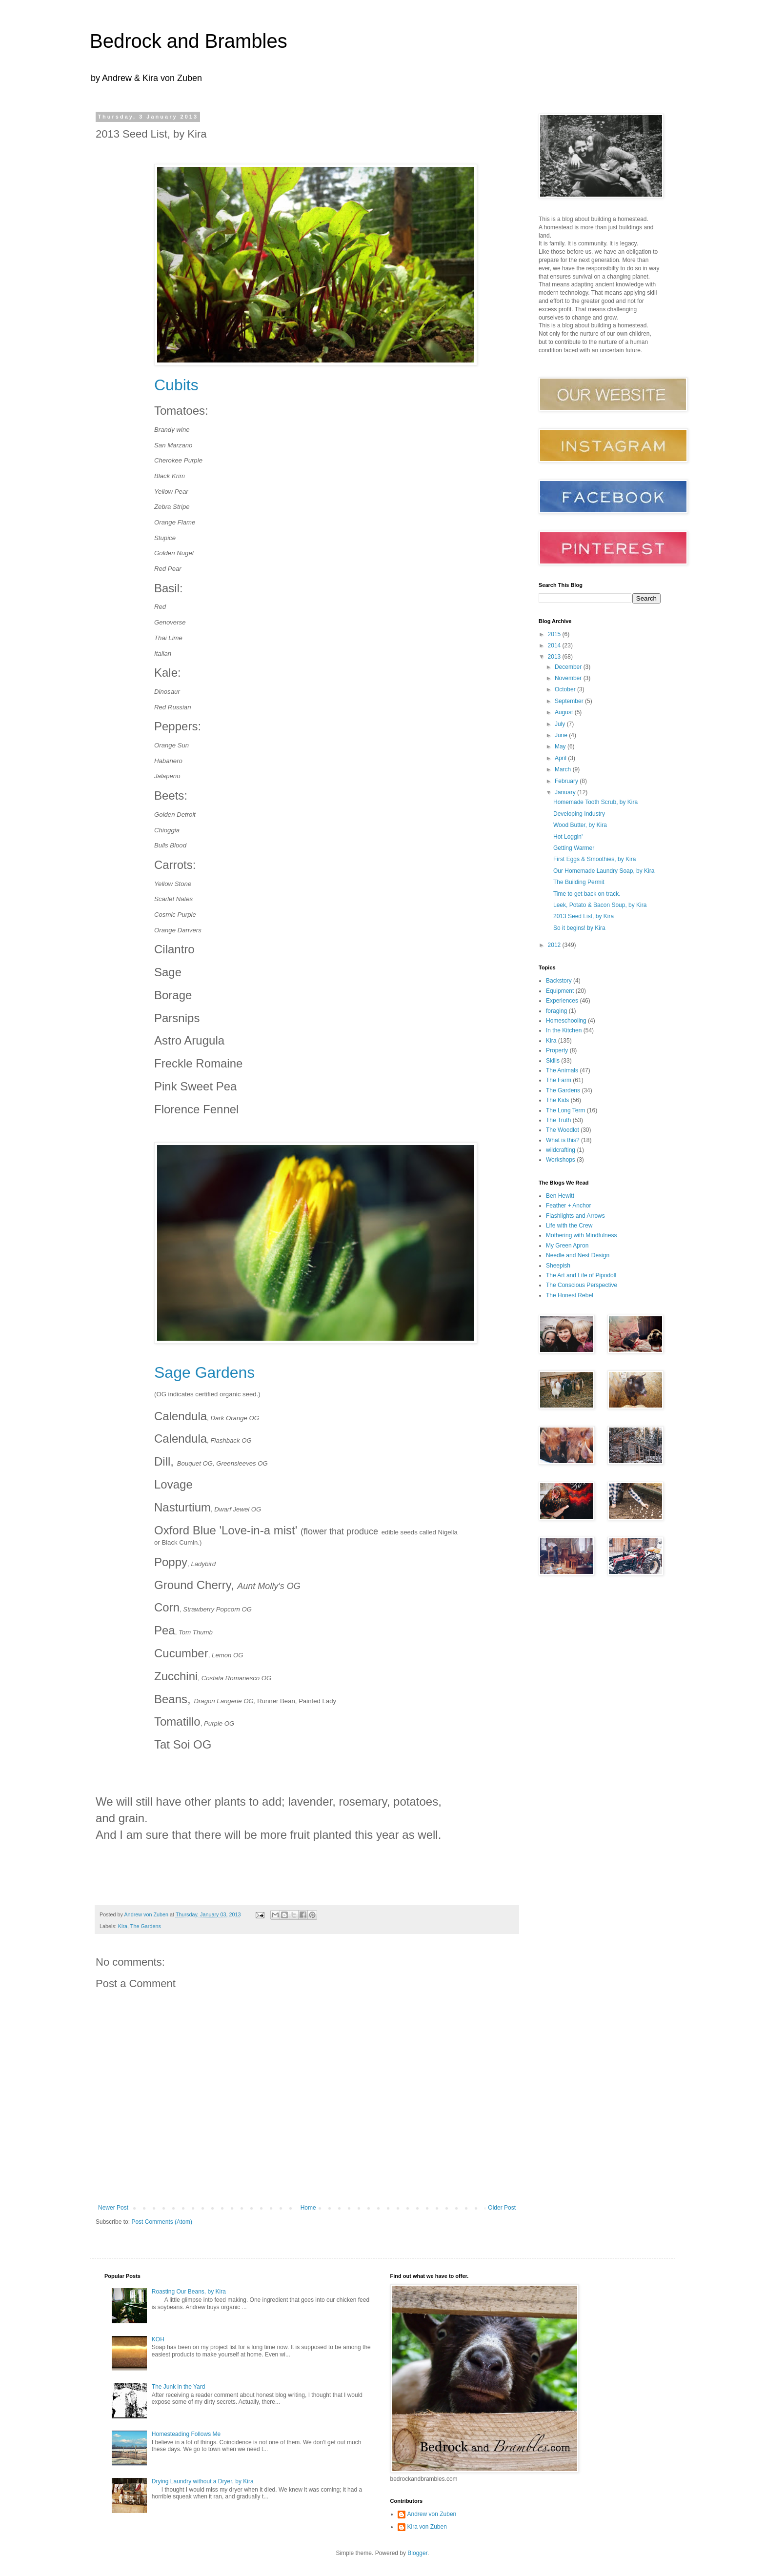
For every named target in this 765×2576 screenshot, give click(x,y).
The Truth (558, 1120)
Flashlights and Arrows (575, 1215)
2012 (555, 945)
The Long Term (565, 1110)
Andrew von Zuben (432, 2514)
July (561, 724)
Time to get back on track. (587, 893)
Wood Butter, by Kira (580, 825)
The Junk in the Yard (178, 2386)
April (561, 758)
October (566, 689)
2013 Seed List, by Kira (583, 916)
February (567, 781)
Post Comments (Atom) (161, 2221)
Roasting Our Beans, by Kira (189, 2291)
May (561, 746)
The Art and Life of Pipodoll (581, 1275)
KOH (158, 2339)
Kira (122, 1926)
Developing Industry (579, 813)
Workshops (560, 1159)
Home (308, 2207)
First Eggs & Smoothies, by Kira (594, 859)
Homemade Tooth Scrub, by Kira (595, 802)
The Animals (562, 1070)
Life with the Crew (569, 1225)
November (569, 678)
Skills (553, 1060)
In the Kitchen (564, 1030)
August (565, 712)
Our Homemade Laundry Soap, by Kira (603, 870)
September (570, 701)
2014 (555, 645)
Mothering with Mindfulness (581, 1235)
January (566, 792)
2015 (555, 634)
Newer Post (113, 2207)
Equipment (560, 990)
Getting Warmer (573, 848)
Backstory (559, 980)
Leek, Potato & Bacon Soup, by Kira (599, 905)
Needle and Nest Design (577, 1255)
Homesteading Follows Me (186, 2434)
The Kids (557, 1100)
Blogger (417, 2553)
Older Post (502, 2207)
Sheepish (558, 1265)
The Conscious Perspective (581, 1285)
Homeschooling (566, 1020)
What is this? (563, 1140)
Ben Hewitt (560, 1195)
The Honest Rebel (569, 1295)
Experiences (562, 1000)
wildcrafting (560, 1150)
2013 (555, 656)
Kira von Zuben (427, 2526)
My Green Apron (567, 1245)
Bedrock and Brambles (188, 41)
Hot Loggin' (568, 836)
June (562, 735)
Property (557, 1050)
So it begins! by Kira (579, 928)
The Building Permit (578, 882)
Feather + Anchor (568, 1205)
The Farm (558, 1080)
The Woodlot (562, 1130)
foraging (556, 1010)
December (569, 667)
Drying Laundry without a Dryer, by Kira (203, 2481)
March (564, 769)
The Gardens (145, 1926)
